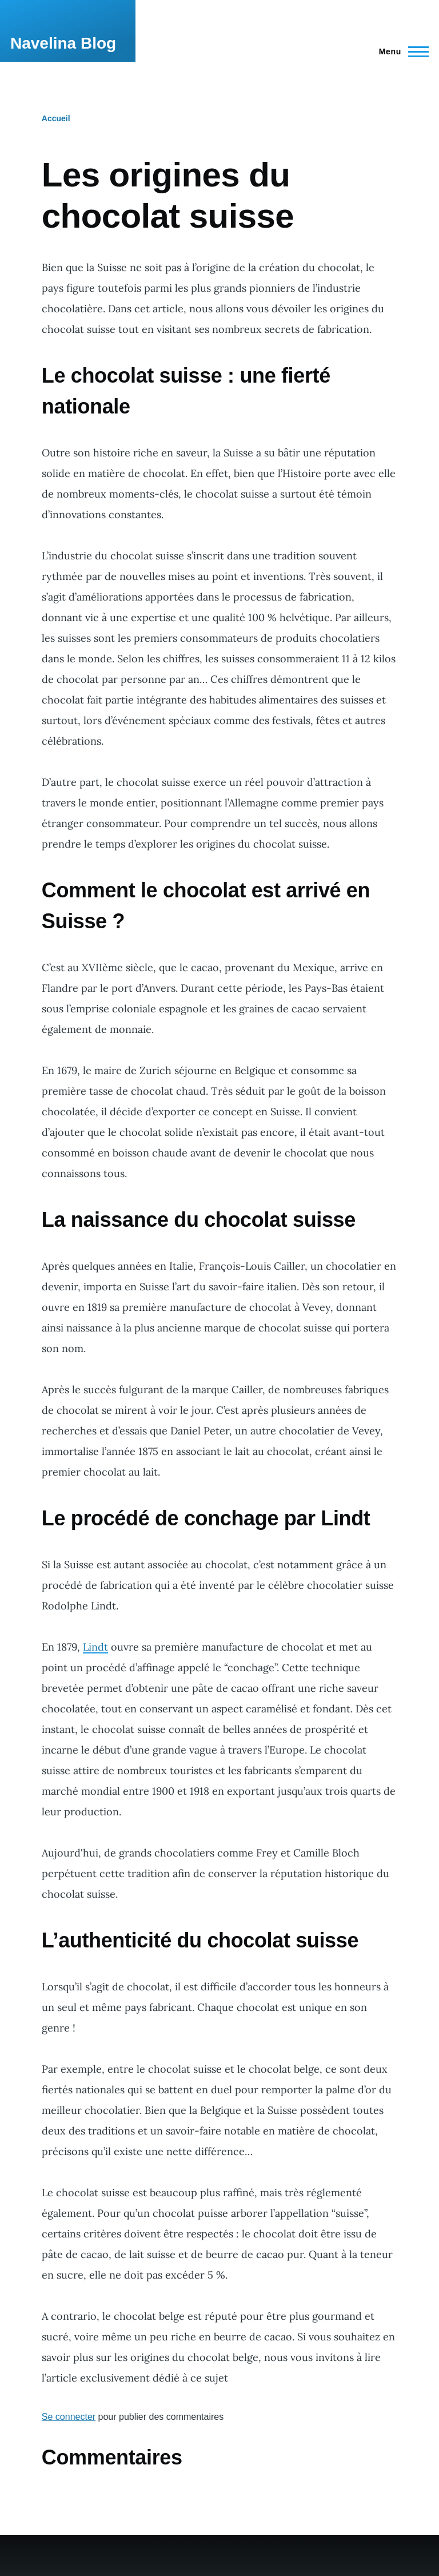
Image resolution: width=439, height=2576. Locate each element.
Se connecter (68, 2417)
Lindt (95, 1646)
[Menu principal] (400, 51)
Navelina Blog (63, 43)
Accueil (56, 118)
